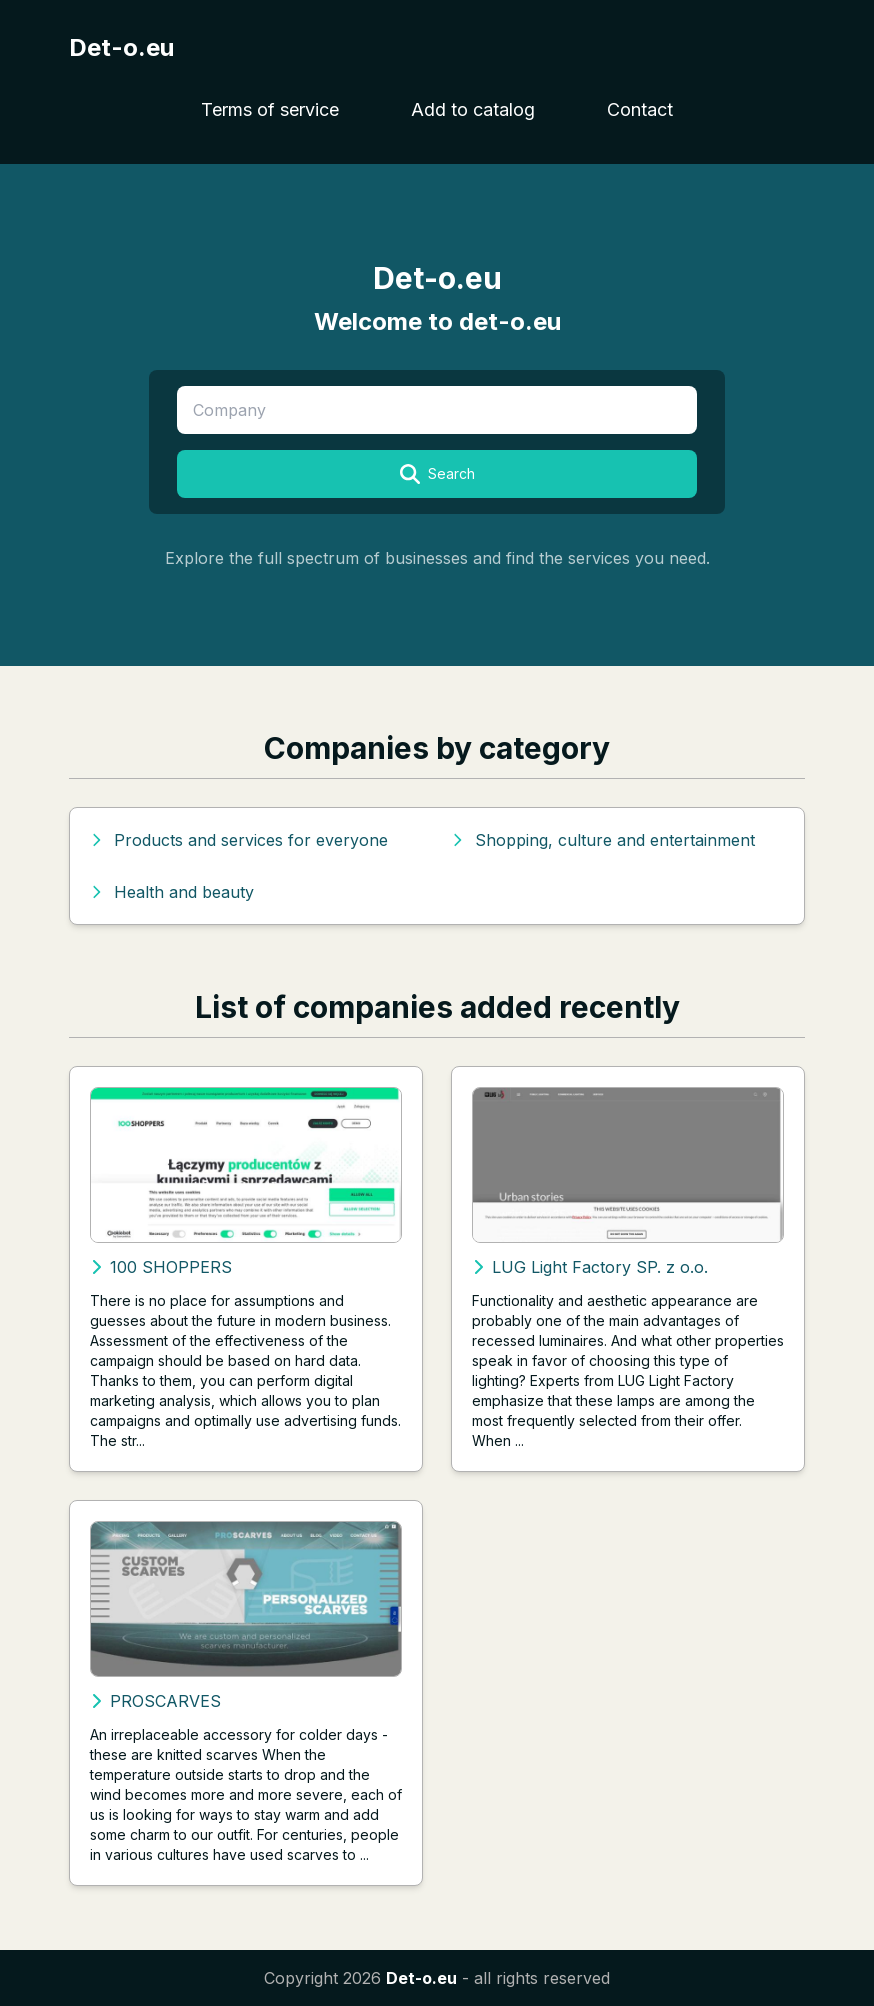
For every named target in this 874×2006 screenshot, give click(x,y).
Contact (640, 109)
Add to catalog (473, 109)
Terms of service (270, 109)
